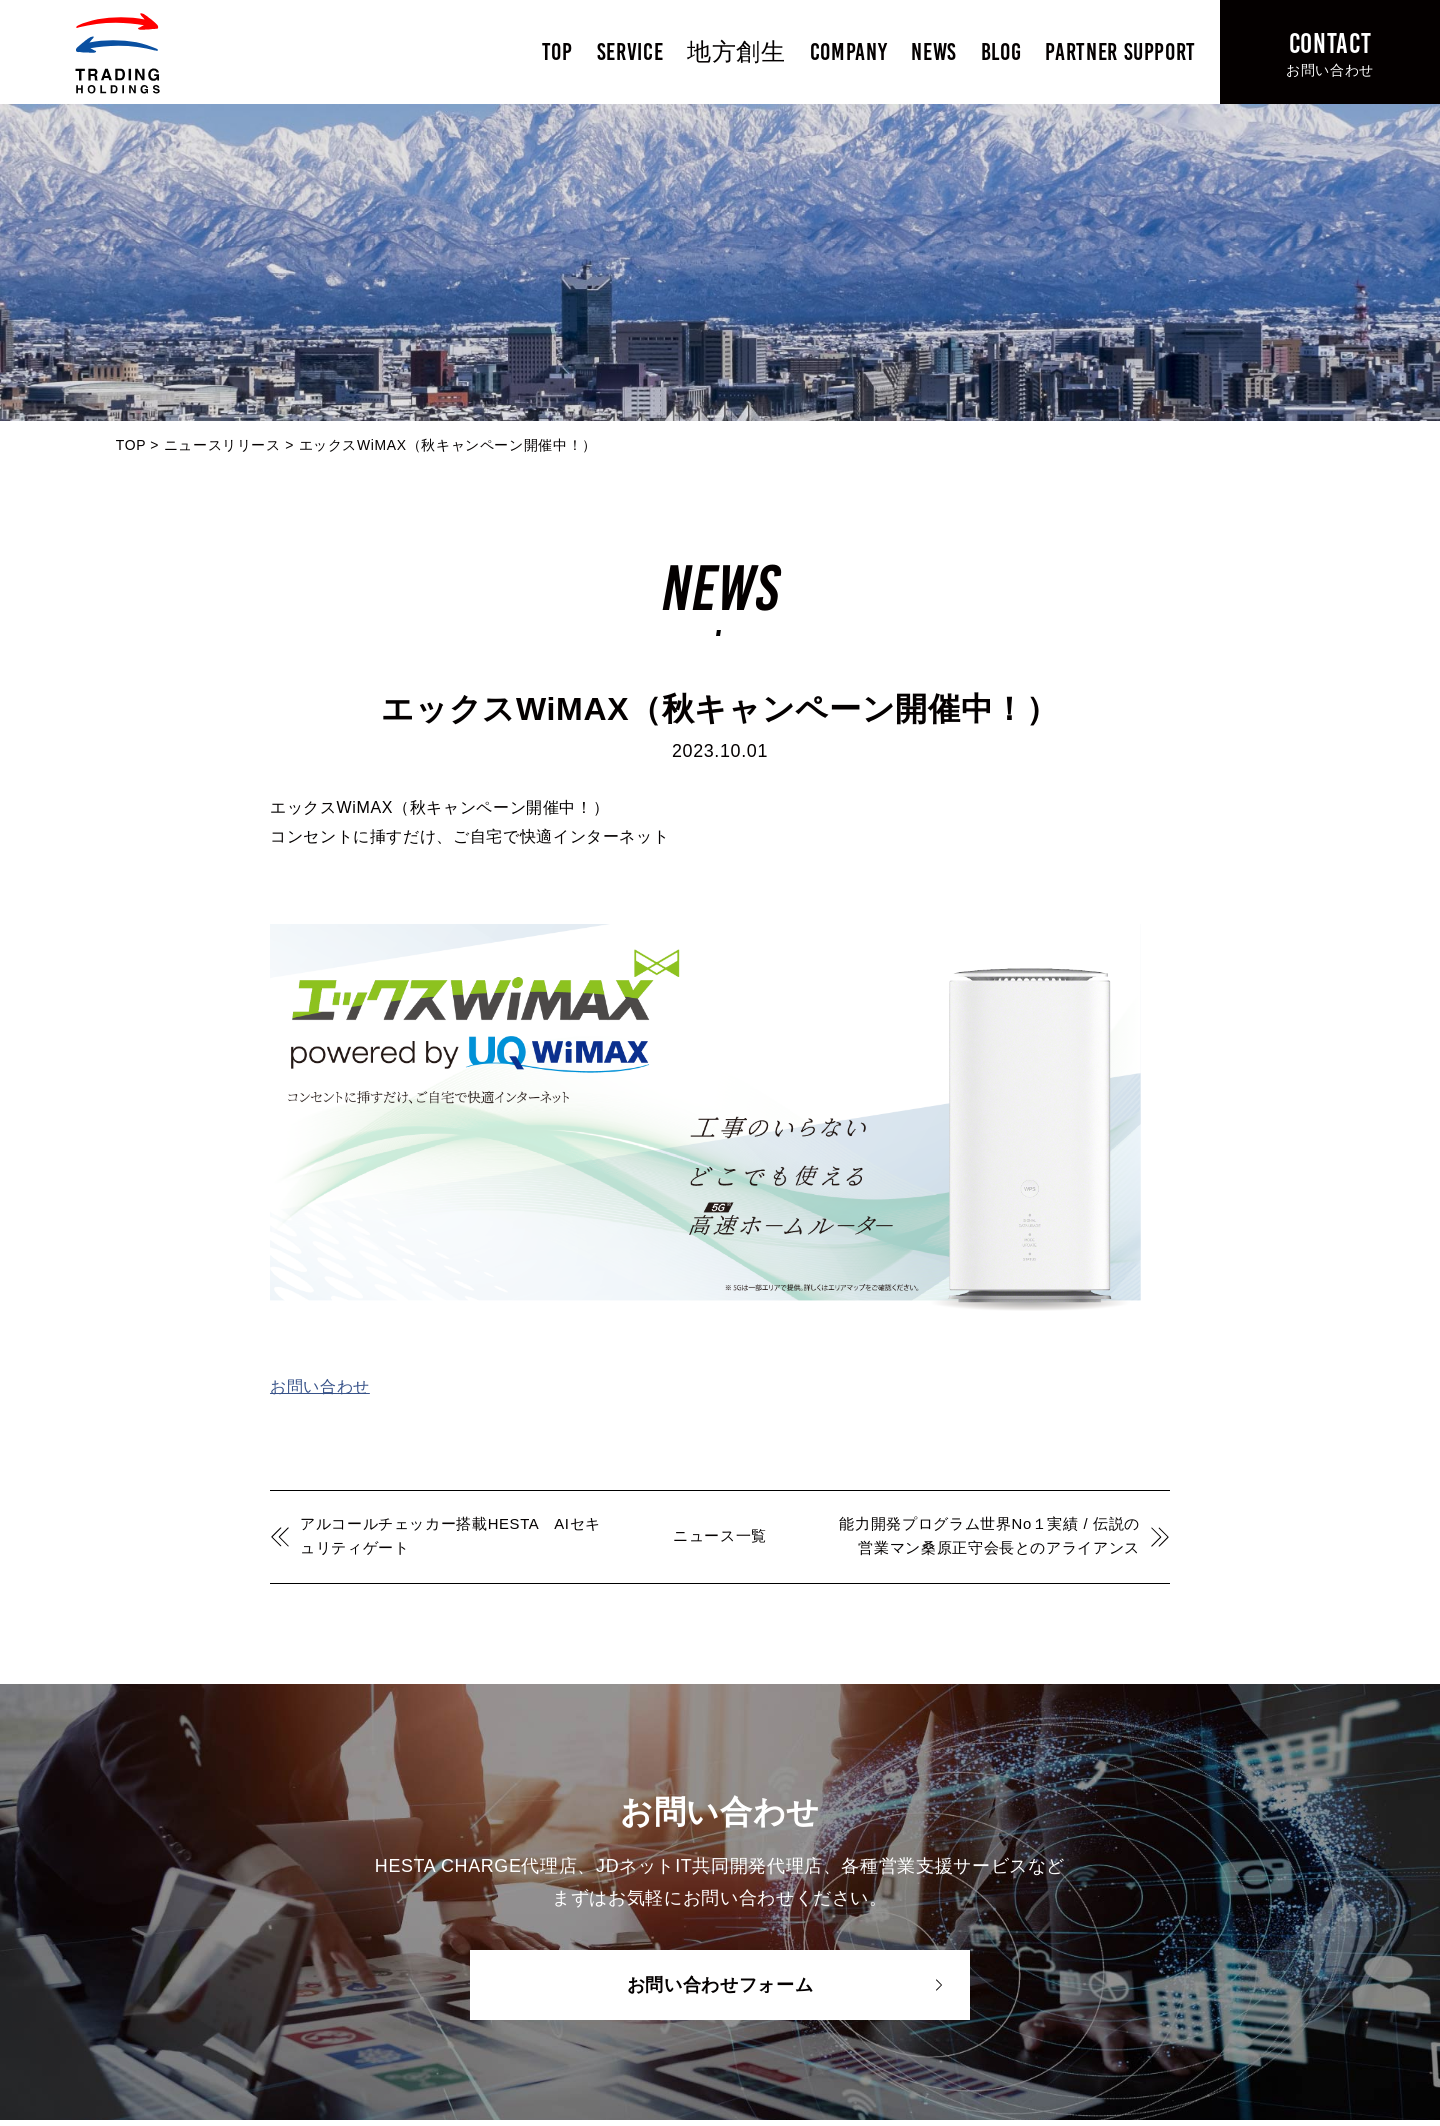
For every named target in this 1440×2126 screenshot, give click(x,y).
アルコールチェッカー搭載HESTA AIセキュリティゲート (450, 1536)
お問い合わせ (320, 1386)
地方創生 (736, 51)
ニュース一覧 (720, 1536)
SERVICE (630, 51)
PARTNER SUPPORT (1120, 51)
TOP (557, 51)
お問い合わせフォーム (720, 1985)
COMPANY (848, 51)
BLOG (1001, 51)
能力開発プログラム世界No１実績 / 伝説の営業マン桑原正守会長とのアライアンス (989, 1536)
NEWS (934, 51)
